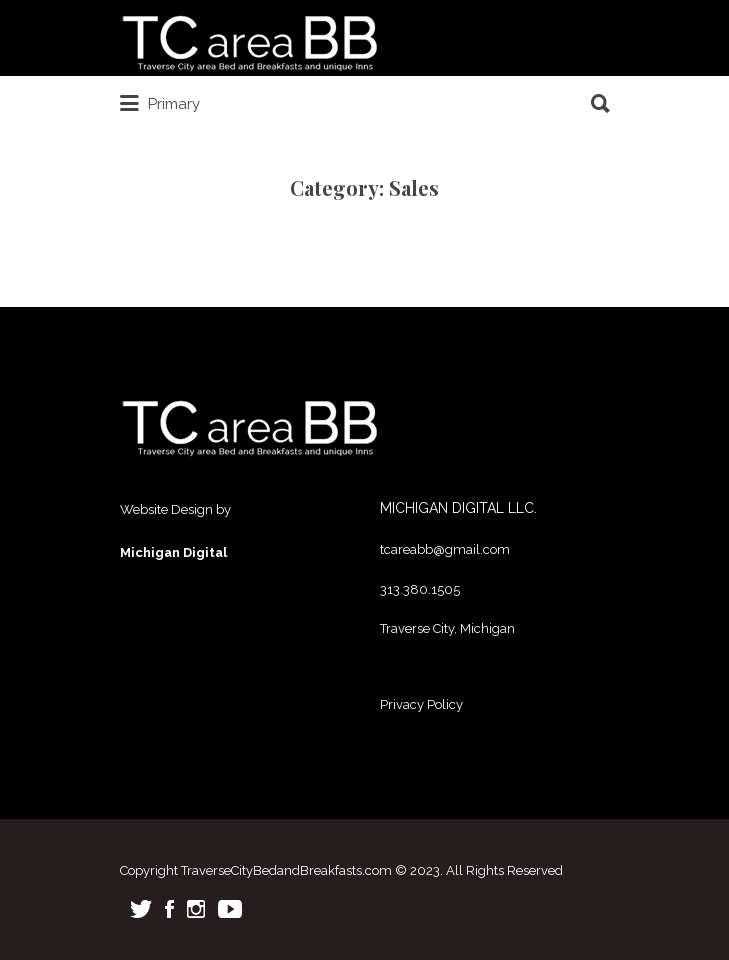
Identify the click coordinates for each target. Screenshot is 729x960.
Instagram (196, 909)
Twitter (141, 909)
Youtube (230, 909)
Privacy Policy (421, 704)
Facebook (169, 909)
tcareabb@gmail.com (445, 549)
